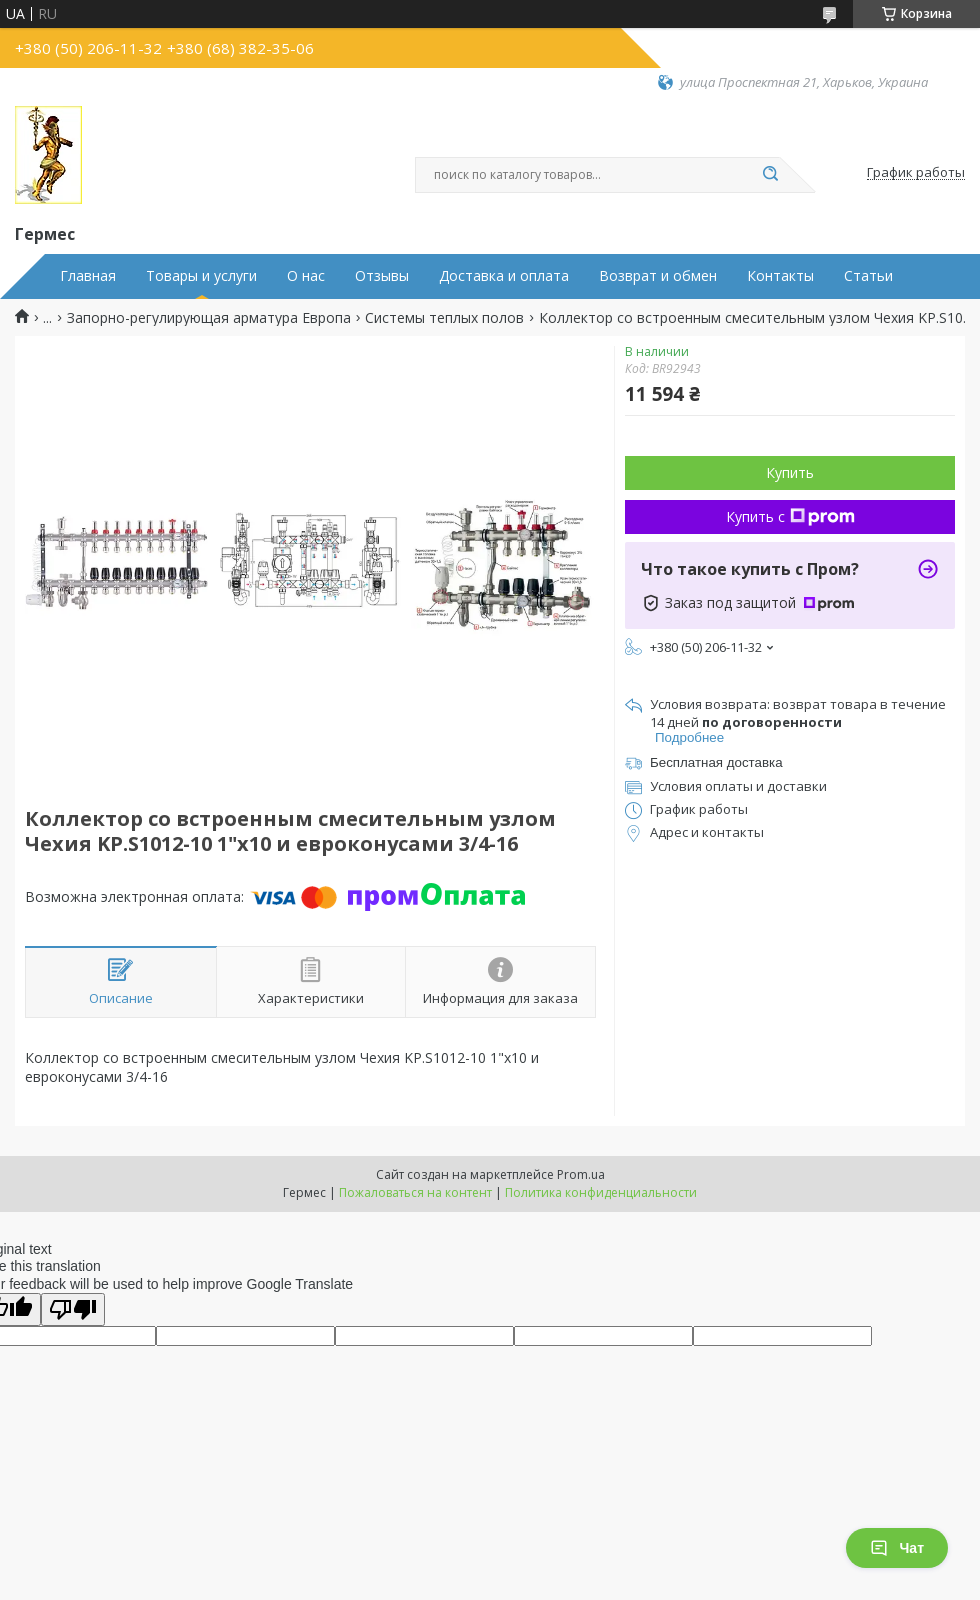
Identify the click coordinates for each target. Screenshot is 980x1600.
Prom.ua (581, 1174)
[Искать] (770, 175)
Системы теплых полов (444, 318)
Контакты (780, 276)
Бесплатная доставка (716, 762)
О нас (306, 276)
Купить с (790, 516)
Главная (88, 276)
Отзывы (382, 276)
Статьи (868, 276)
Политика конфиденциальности (601, 1192)
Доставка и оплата (504, 276)
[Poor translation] (73, 1309)
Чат (897, 1548)
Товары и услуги (201, 276)
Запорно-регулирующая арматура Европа (209, 318)
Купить (790, 472)
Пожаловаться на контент (415, 1192)
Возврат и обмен (658, 276)
